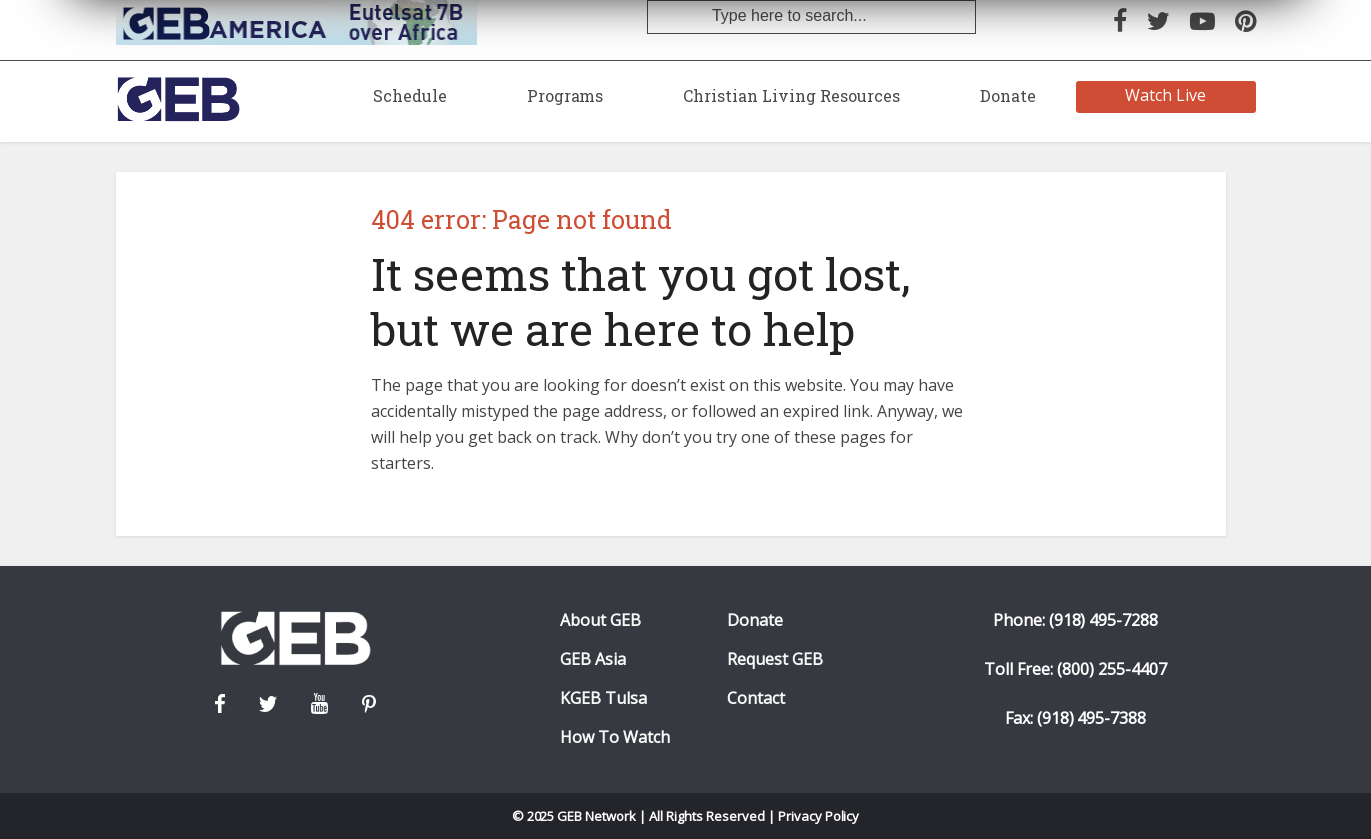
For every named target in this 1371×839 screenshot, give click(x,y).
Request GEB (775, 659)
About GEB (600, 620)
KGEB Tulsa (603, 698)
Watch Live (1165, 95)
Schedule (410, 95)
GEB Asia (593, 659)
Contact (756, 698)
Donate (1008, 95)
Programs (565, 95)
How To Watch (615, 737)
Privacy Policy (819, 816)
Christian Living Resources (791, 95)
